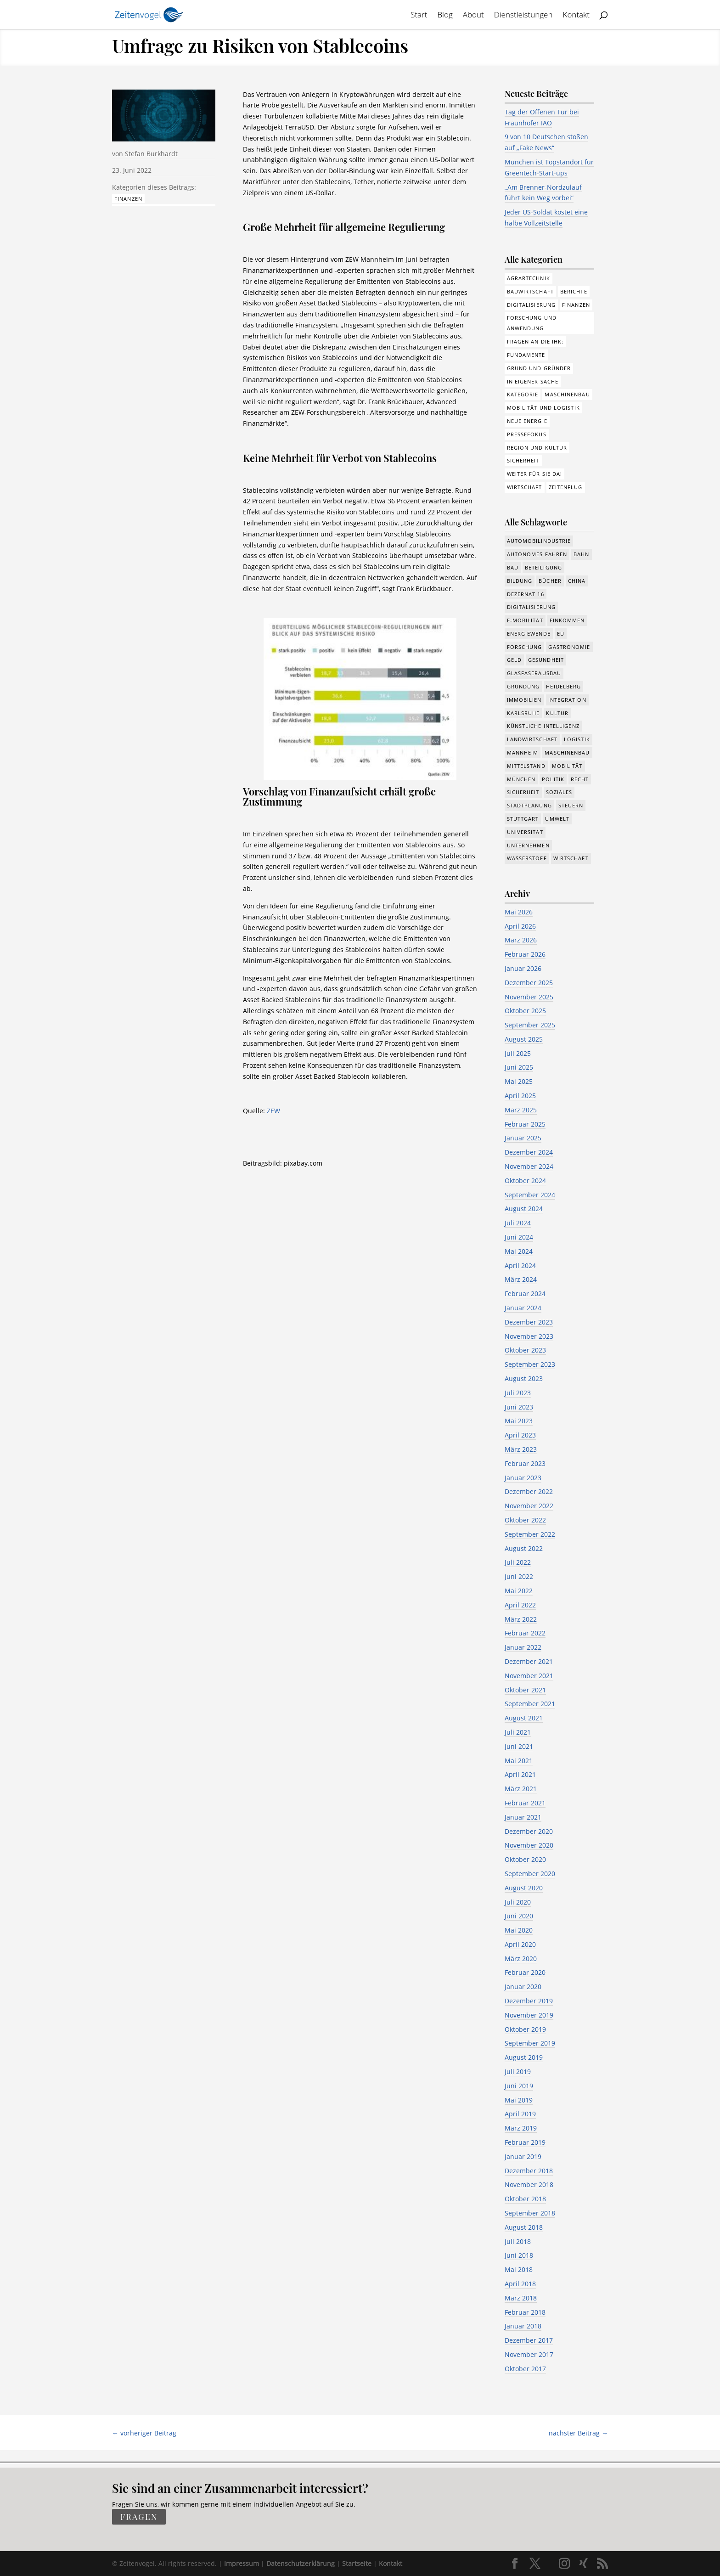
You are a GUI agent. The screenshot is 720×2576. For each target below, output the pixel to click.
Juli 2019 (518, 2071)
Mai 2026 (519, 912)
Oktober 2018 (525, 2198)
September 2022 (530, 1534)
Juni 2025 (519, 1067)
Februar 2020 (525, 1972)
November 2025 (529, 996)
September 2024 (530, 1194)
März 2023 (521, 1449)
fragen (139, 2516)
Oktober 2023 (525, 1350)
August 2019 (524, 2057)
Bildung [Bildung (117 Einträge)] (520, 580)
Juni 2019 (519, 2085)
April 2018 (520, 2283)
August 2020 (524, 1887)
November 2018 (529, 2184)
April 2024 (520, 1265)
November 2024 (529, 1166)
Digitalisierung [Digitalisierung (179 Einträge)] (531, 304)
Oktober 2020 (525, 1859)
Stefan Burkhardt (151, 153)
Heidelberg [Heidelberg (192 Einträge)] (563, 686)
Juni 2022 (519, 1576)
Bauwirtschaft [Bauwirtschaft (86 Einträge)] (530, 291)
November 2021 (529, 1675)
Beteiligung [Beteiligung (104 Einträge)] (543, 567)
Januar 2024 (523, 1307)
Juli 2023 (518, 1392)
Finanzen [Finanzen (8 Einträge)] (576, 304)
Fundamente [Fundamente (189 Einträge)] (526, 354)
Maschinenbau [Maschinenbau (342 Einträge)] (567, 752)
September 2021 (530, 1703)
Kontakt (576, 15)
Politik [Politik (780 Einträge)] (553, 779)
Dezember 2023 (529, 1322)
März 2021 (521, 1788)
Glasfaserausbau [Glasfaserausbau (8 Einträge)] (534, 673)
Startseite (356, 2563)
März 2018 (521, 2298)
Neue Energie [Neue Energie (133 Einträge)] (527, 420)
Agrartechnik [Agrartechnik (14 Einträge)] (528, 278)
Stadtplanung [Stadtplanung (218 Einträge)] (529, 805)
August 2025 (524, 1039)
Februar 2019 (525, 2142)
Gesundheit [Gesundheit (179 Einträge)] (546, 659)
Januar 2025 (523, 1137)
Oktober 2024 (525, 1180)
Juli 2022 (518, 1562)
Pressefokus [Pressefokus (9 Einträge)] (526, 434)
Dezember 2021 (529, 1661)
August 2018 (524, 2227)
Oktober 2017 (525, 2368)
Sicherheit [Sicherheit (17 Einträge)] (523, 792)
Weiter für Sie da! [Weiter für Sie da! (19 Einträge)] (534, 473)
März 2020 (521, 1958)
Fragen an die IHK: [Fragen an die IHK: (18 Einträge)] (535, 341)
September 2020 (530, 1873)
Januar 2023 (523, 1477)
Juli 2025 (518, 1053)
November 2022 (529, 1505)
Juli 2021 (518, 1732)
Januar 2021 (523, 1817)
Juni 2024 (519, 1237)
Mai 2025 (519, 1081)
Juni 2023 (519, 1407)
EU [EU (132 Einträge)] (560, 633)
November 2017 (529, 2354)
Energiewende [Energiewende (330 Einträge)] (529, 633)
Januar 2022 (523, 1647)
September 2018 (530, 2213)
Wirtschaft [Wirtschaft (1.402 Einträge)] (571, 858)
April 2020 (520, 1944)
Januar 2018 (523, 2326)
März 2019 (521, 2128)
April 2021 (520, 1774)
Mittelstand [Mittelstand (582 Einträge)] (526, 765)
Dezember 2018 (529, 2170)
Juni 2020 (519, 1915)
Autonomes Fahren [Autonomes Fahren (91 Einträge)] (537, 554)
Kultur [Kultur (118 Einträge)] (557, 713)
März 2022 (521, 1619)
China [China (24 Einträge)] (577, 580)
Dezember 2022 (529, 1491)
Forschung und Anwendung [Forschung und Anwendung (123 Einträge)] (532, 323)
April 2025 (520, 1095)
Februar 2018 (525, 2312)
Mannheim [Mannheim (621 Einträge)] (523, 752)
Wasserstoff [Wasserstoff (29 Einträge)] (527, 858)
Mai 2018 (519, 2269)
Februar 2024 (525, 1293)
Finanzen (128, 198)
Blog (444, 15)
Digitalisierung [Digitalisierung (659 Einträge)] (531, 606)
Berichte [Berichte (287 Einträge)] (573, 291)
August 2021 (524, 1718)
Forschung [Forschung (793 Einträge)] (524, 646)
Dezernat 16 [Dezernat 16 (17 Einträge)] (525, 594)
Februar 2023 (525, 1463)
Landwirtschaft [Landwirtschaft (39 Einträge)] (532, 739)
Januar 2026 (523, 968)
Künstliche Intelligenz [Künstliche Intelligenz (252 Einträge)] (543, 725)
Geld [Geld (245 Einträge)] (514, 659)
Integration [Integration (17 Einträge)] (567, 699)
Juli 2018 (518, 2241)
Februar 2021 (525, 1802)
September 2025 (530, 1024)
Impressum (241, 2563)
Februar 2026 (525, 954)
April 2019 (520, 2113)
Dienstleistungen (523, 15)
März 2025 (521, 1109)
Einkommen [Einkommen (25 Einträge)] (567, 620)
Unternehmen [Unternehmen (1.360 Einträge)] (528, 845)
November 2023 (529, 1336)
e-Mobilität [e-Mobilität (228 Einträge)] (525, 620)
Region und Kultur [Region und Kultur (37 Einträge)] (537, 447)
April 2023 (520, 1435)
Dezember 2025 (529, 982)
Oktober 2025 (525, 1010)
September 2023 (530, 1364)
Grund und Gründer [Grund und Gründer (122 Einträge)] (539, 368)
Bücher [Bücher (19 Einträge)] (550, 580)
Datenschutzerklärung (300, 2563)
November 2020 (529, 1845)
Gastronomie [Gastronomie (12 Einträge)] (569, 646)
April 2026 (520, 926)
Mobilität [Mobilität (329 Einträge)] (567, 765)
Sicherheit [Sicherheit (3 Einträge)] (523, 460)
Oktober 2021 (525, 1689)
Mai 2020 (519, 1930)
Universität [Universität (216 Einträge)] (525, 832)
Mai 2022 (519, 1590)
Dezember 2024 (529, 1152)
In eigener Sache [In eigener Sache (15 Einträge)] (533, 381)
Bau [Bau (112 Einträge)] (512, 567)
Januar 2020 (523, 1986)
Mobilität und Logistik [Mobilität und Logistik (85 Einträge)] (543, 407)
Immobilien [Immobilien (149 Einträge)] (524, 699)
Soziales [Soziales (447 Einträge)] (559, 792)
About (473, 15)
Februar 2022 (525, 1633)
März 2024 (521, 1279)
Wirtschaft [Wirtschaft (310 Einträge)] (524, 487)
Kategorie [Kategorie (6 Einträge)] (523, 394)
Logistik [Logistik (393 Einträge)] (577, 739)
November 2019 (529, 2015)
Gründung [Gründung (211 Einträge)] (523, 686)
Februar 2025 (525, 1124)
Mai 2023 (519, 1420)
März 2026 (521, 940)
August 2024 (524, 1208)
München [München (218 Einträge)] (521, 779)
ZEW (273, 1110)
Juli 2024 (518, 1222)
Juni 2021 (519, 1746)
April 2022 (520, 1605)
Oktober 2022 (525, 1520)
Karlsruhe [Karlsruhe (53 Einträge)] (523, 713)
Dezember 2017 (529, 2340)
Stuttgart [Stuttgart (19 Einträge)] (523, 818)
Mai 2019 (519, 2100)
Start (419, 15)
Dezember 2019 (529, 2000)
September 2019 (530, 2043)
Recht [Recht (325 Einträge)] (580, 779)
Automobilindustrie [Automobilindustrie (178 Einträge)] (539, 540)
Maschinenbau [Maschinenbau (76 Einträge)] (567, 394)
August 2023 (524, 1378)
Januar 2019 (523, 2156)
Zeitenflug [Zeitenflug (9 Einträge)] (566, 487)
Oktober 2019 (525, 2029)
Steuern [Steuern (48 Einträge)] (571, 805)
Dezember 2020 (529, 1831)
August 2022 (524, 1548)
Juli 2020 (518, 1902)
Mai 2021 (519, 1760)
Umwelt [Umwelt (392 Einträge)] (557, 818)
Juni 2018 (519, 2255)
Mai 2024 (519, 1251)
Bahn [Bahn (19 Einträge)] (581, 554)
